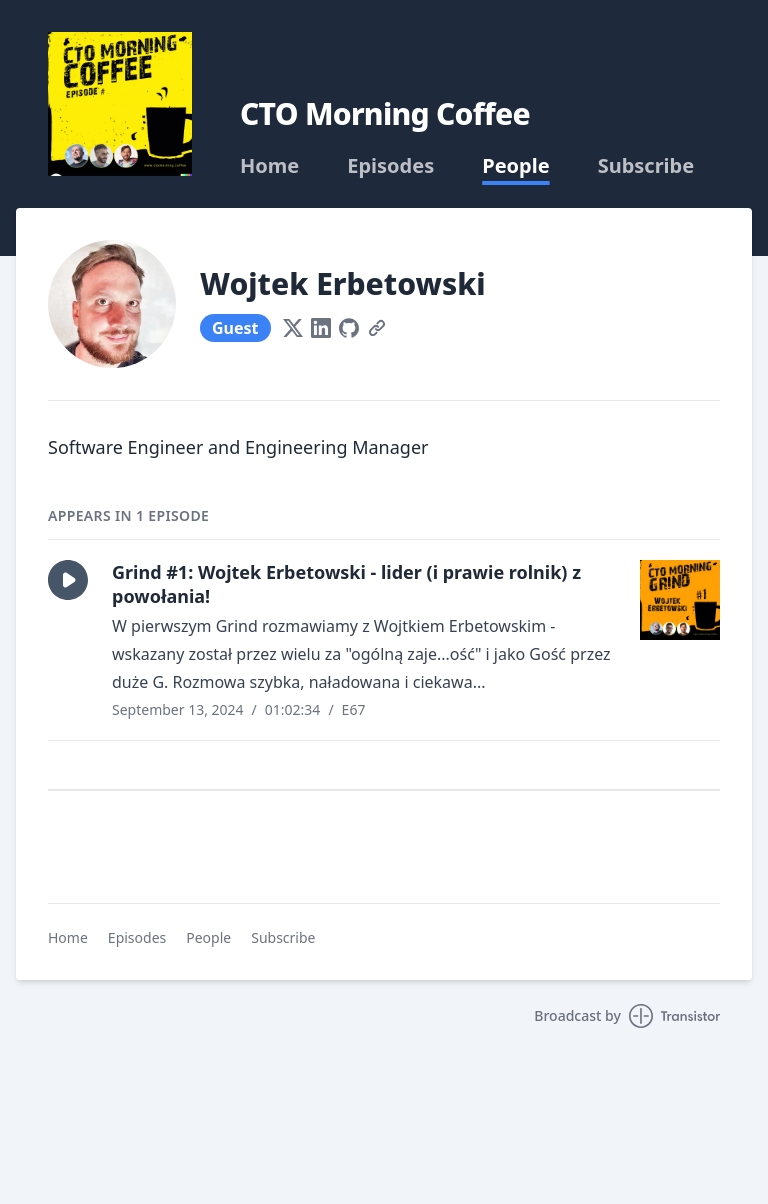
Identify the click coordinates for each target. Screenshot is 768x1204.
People (515, 166)
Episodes (390, 166)
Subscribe (646, 166)
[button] (68, 580)
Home (269, 166)
